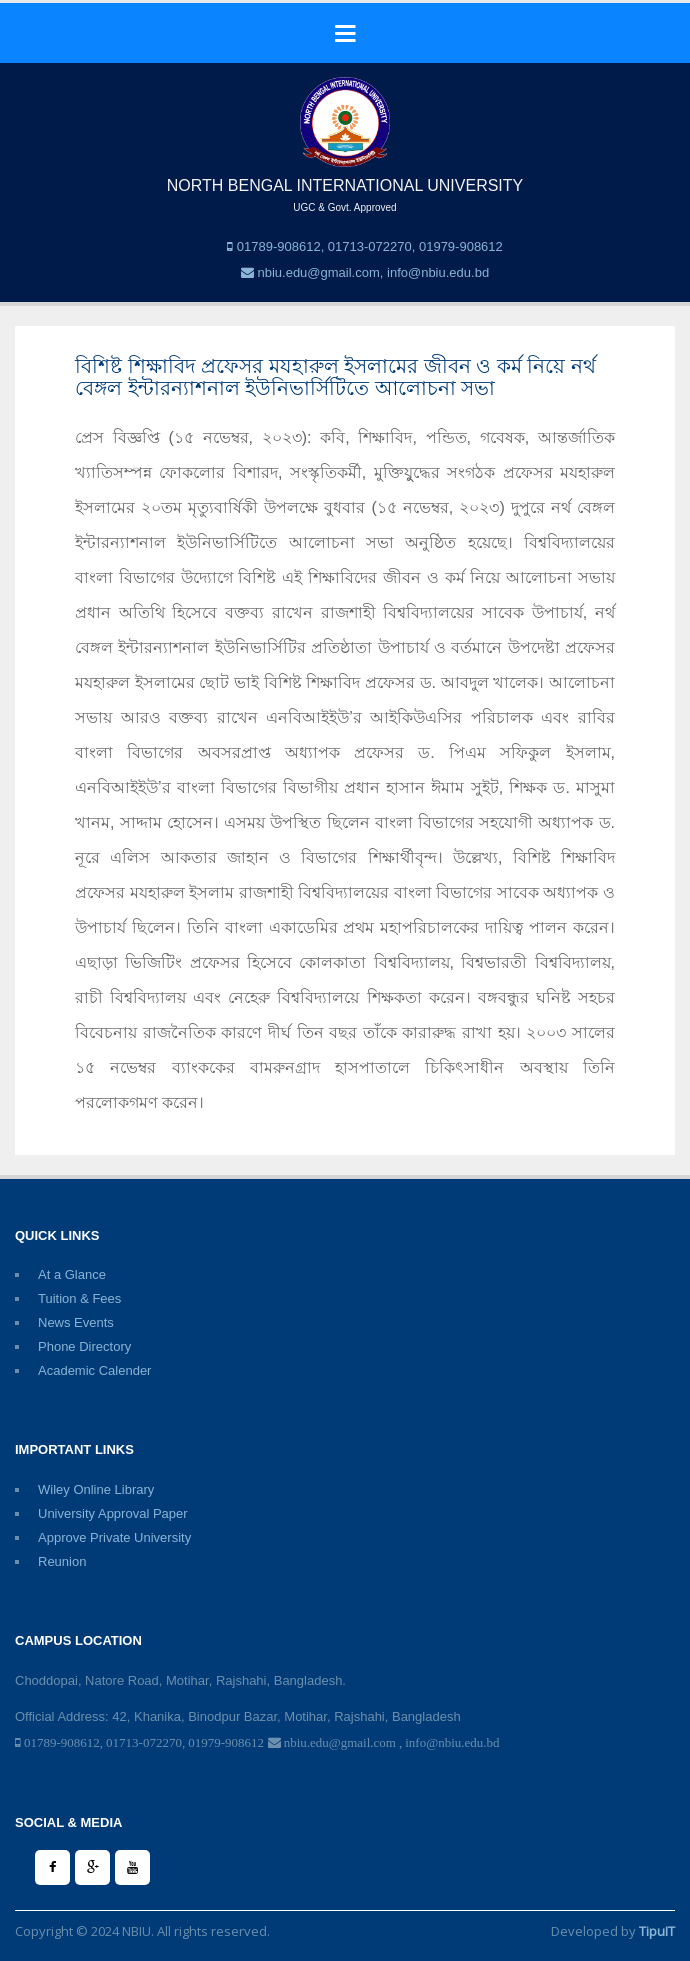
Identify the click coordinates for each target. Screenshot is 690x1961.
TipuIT (657, 1931)
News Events (76, 1322)
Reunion (62, 1561)
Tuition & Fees (79, 1298)
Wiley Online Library (96, 1489)
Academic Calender (94, 1370)
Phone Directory (84, 1346)
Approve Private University (114, 1537)
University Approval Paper (113, 1513)
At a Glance (72, 1274)
